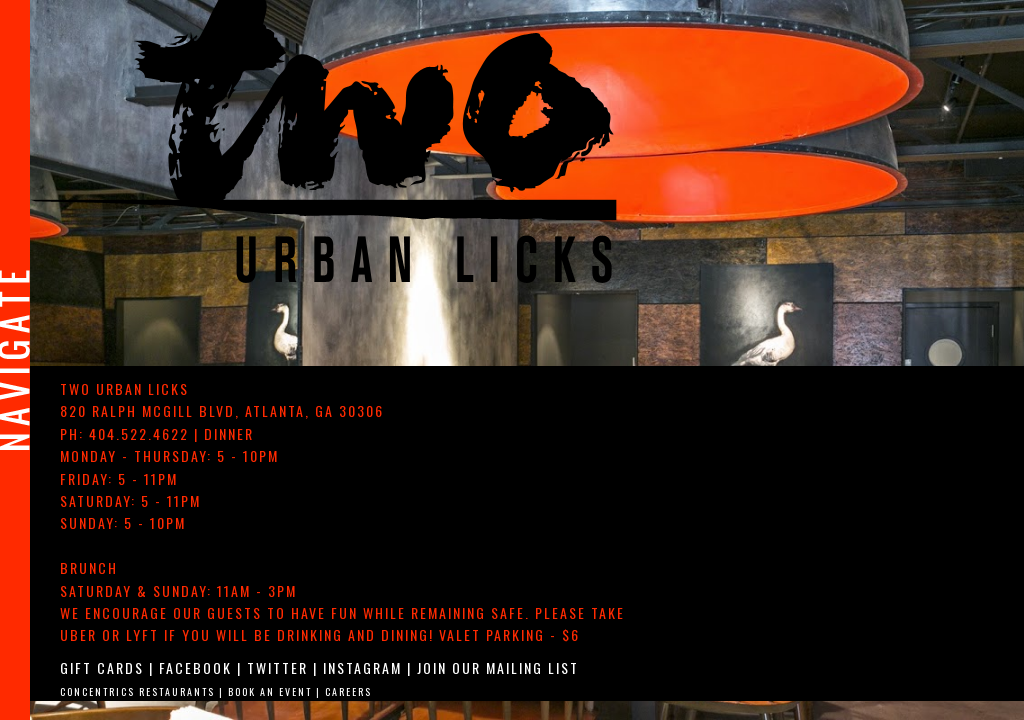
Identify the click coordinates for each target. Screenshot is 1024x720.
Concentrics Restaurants (137, 691)
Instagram (362, 667)
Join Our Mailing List (498, 667)
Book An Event (270, 691)
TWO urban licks (124, 388)
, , (222, 410)
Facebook (195, 667)
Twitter (277, 667)
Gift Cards (102, 667)
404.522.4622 (139, 433)
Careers (348, 691)
